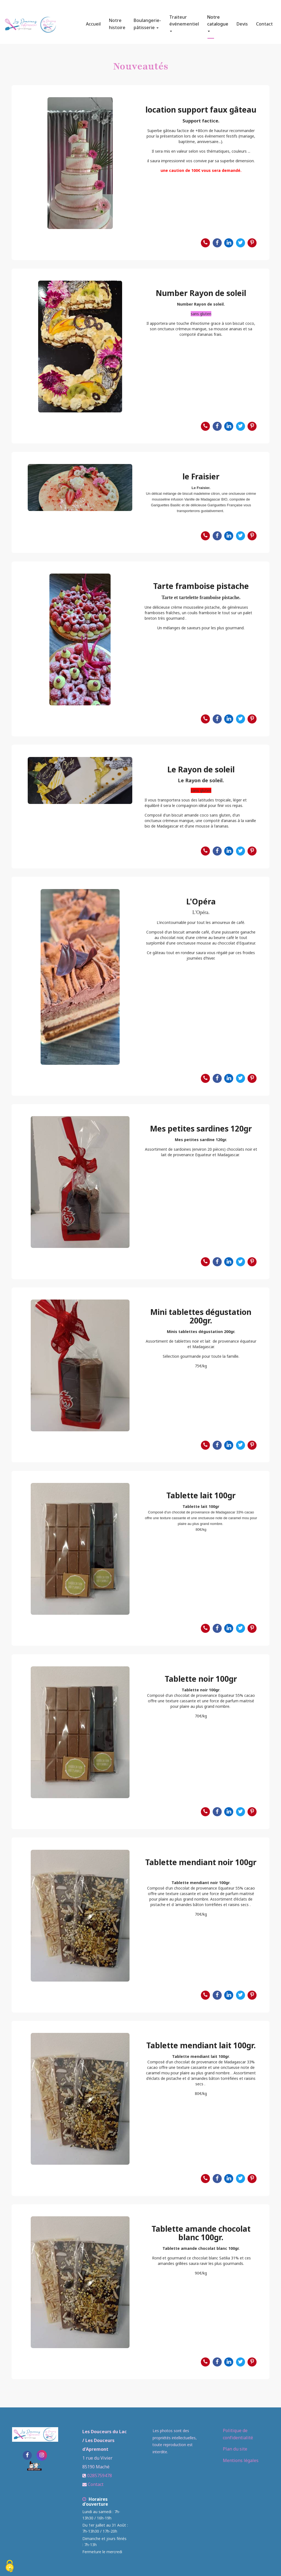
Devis (242, 22)
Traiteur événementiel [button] (184, 21)
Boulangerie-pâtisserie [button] (147, 21)
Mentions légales (240, 2460)
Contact (264, 22)
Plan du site (235, 2449)
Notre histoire (117, 21)
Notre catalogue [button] (217, 21)
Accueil (93, 22)
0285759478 (99, 2475)
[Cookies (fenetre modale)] (9, 2566)
